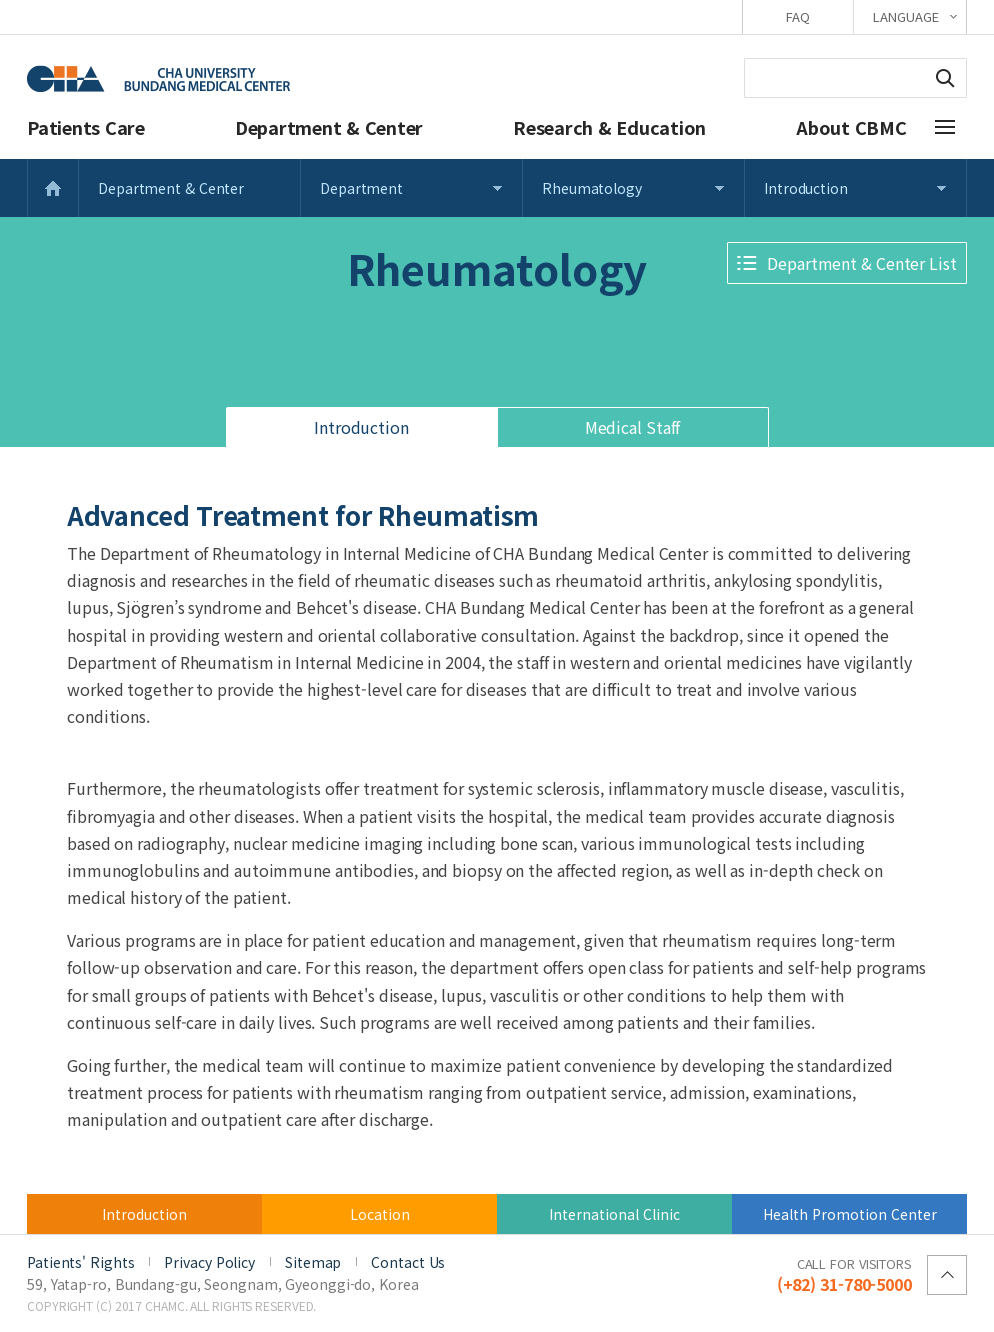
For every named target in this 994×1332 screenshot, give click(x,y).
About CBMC (851, 127)
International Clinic (614, 1214)
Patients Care (86, 127)
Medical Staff (633, 427)
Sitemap (313, 1262)
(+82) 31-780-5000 (844, 1274)
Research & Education (609, 127)
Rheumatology (592, 188)
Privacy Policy (209, 1262)
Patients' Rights (80, 1262)
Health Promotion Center (850, 1214)
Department (361, 188)
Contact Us (408, 1262)
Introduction (806, 188)
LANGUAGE (905, 16)
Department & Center (329, 127)
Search (945, 78)
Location (380, 1214)
